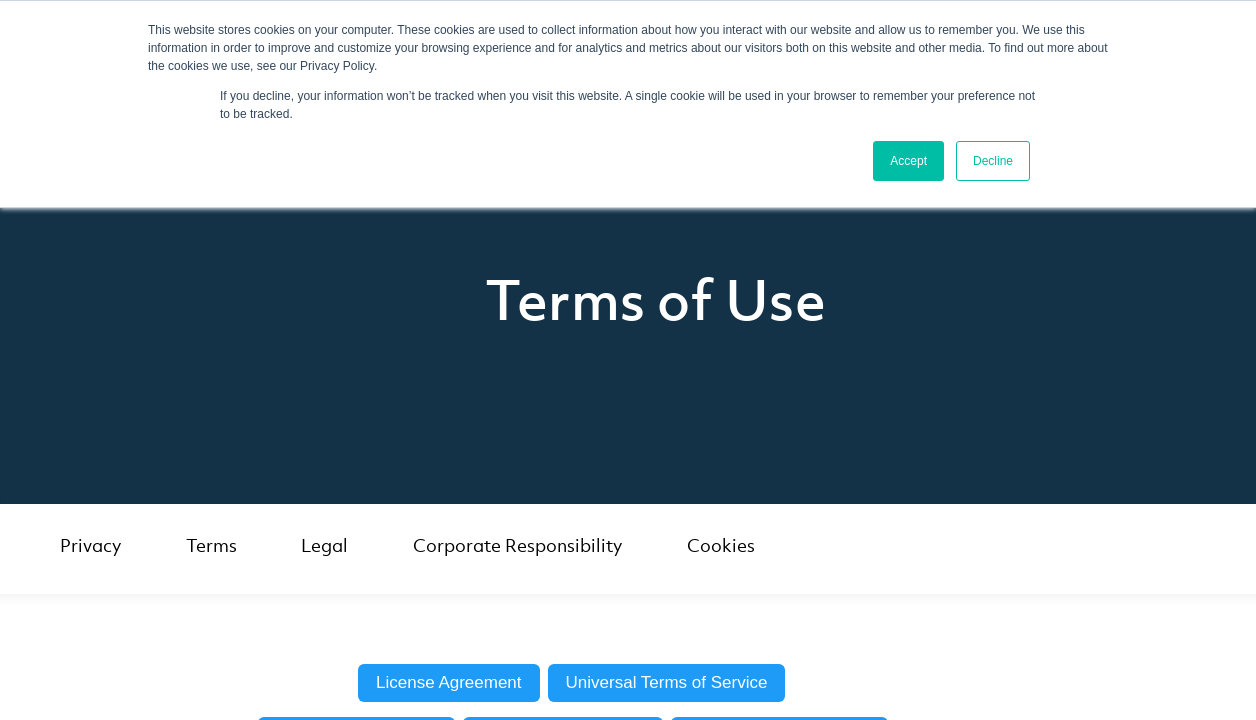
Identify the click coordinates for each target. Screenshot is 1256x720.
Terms (211, 545)
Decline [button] (993, 161)
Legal (324, 545)
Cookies (721, 545)
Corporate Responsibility (517, 545)
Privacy (90, 545)
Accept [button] (908, 161)
